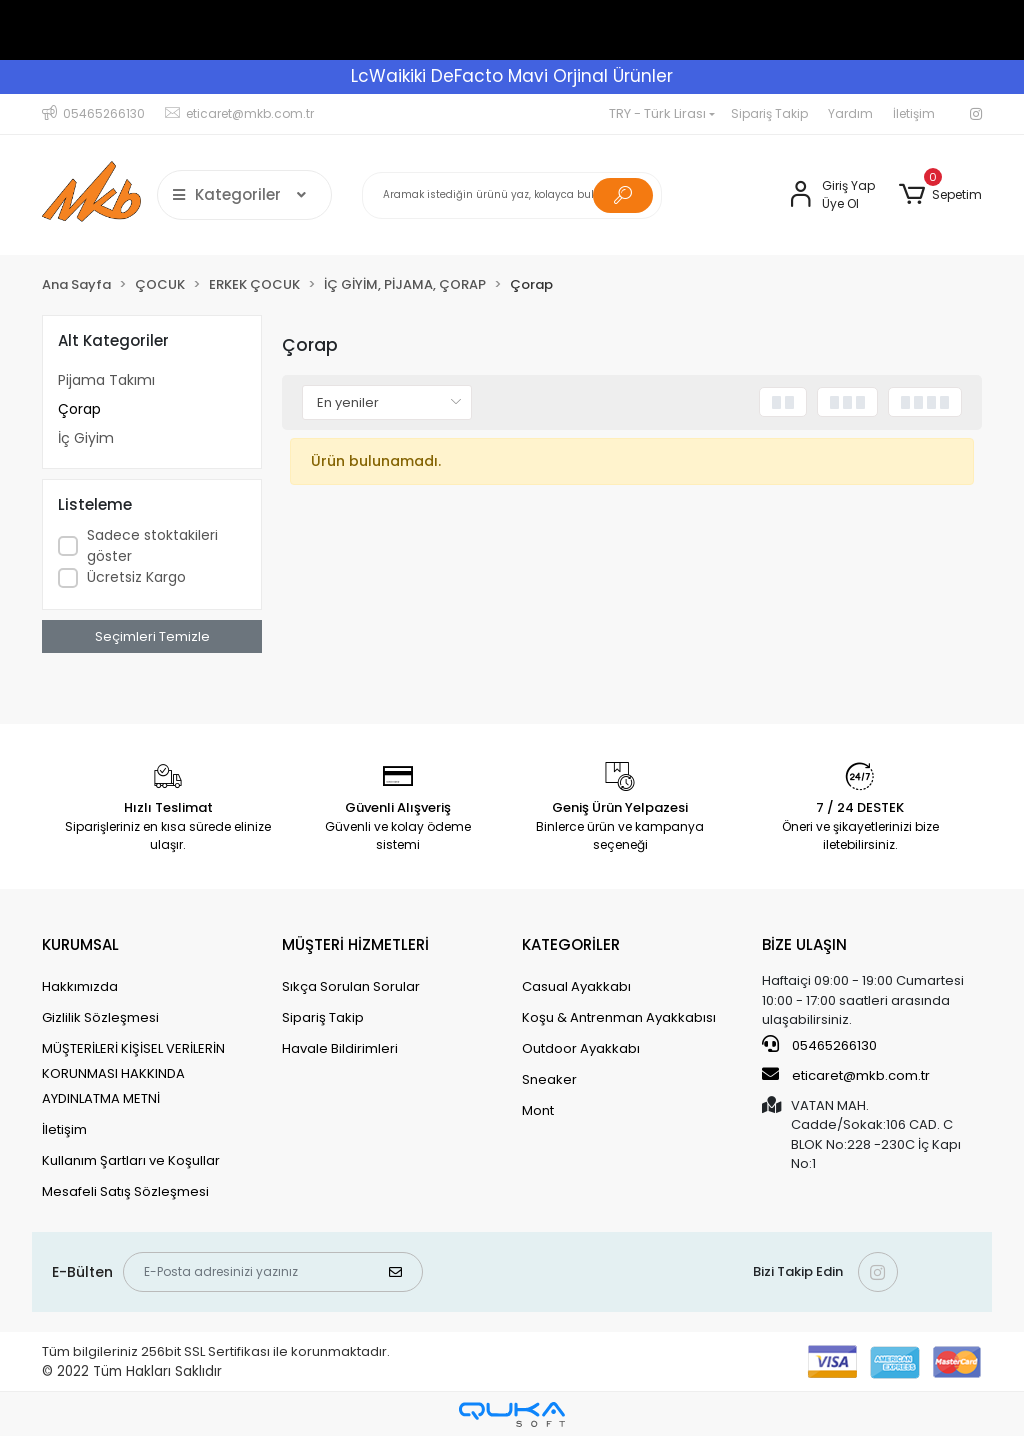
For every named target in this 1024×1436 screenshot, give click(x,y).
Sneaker (549, 1079)
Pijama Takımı (106, 380)
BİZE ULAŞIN (804, 944)
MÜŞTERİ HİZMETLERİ (355, 944)
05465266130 (819, 1045)
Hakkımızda (80, 986)
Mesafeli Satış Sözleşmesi (125, 1191)
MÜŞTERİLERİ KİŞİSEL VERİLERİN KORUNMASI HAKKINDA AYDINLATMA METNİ (133, 1073)
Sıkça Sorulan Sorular (351, 986)
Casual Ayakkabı (576, 986)
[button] (940, 195)
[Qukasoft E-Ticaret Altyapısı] (512, 1414)
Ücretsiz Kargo (136, 577)
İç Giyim (86, 438)
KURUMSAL (80, 944)
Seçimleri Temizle (152, 636)
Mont (538, 1110)
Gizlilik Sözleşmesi (100, 1017)
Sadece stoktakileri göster (152, 545)
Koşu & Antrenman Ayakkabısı (619, 1017)
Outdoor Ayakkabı (581, 1048)
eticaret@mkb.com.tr (846, 1075)
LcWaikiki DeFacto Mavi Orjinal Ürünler (512, 76)
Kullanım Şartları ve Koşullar (131, 1160)
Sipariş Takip (769, 113)
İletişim (914, 113)
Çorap (79, 409)
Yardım (850, 113)
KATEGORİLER (571, 944)
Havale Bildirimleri (340, 1048)
